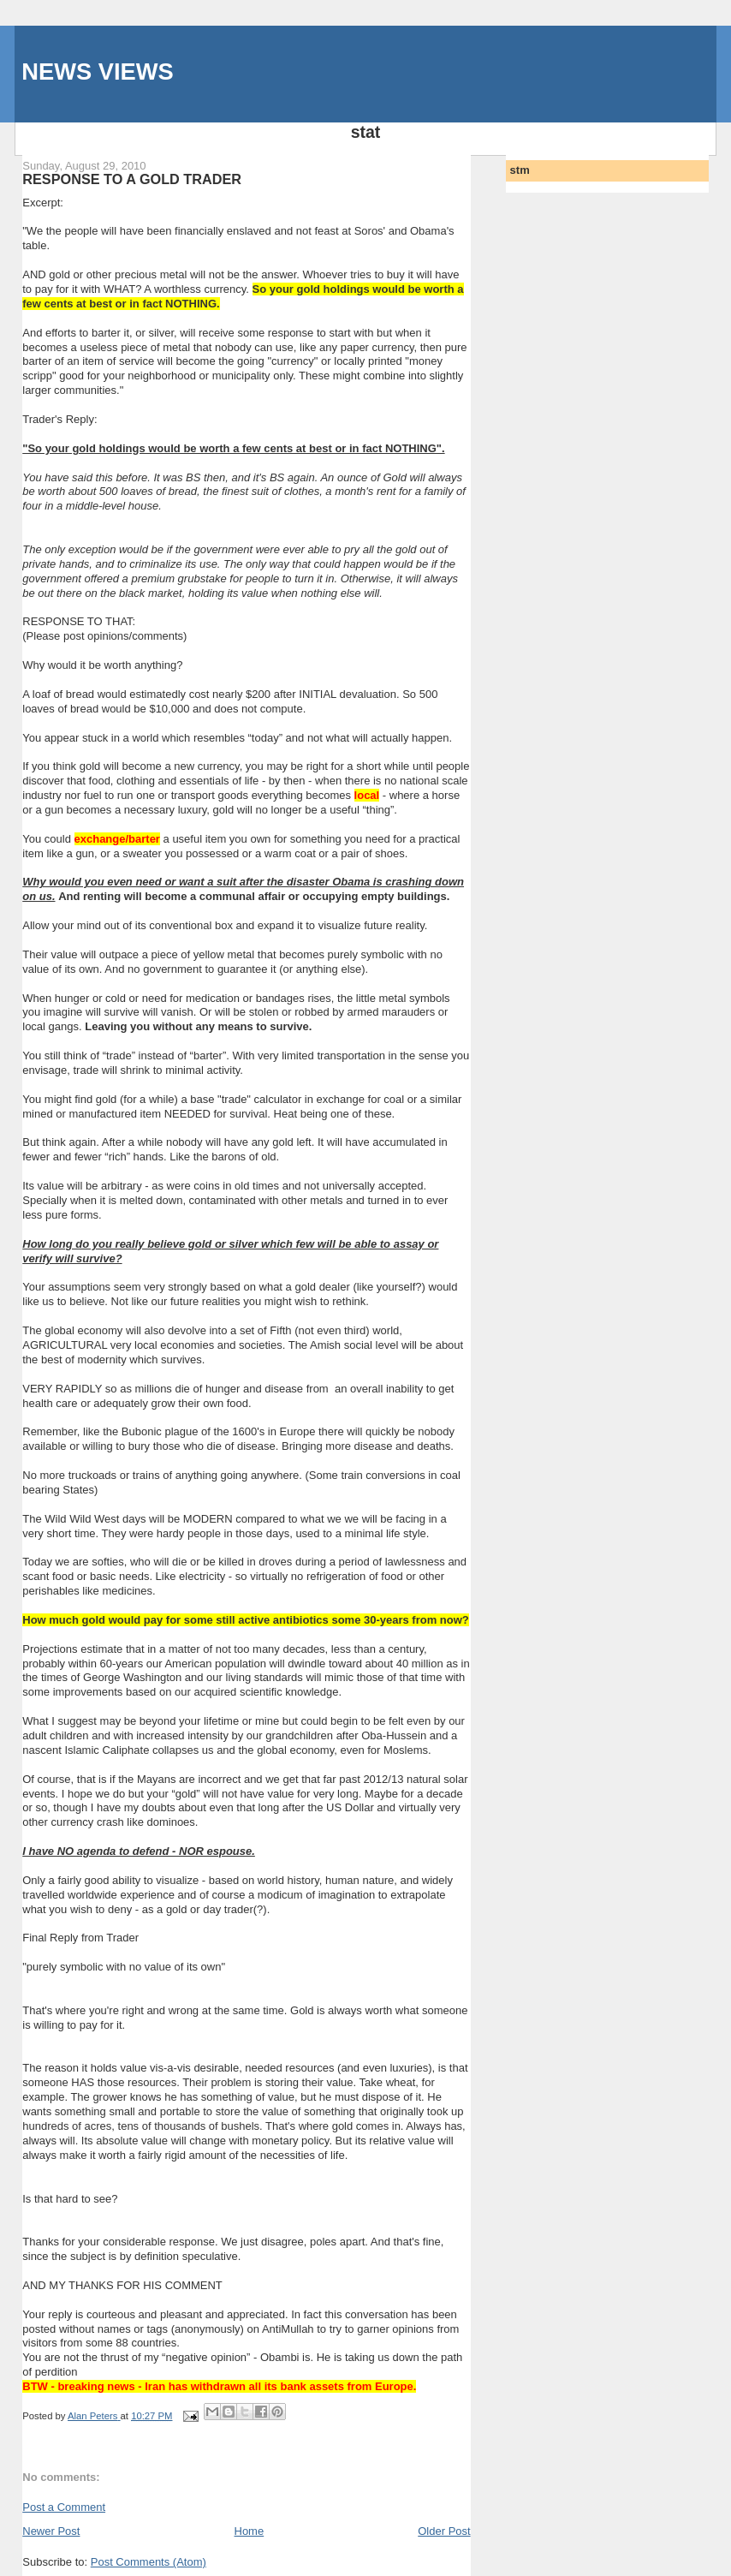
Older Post (444, 2531)
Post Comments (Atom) (148, 2561)
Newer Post (51, 2531)
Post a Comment (63, 2507)
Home (249, 2531)
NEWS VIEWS (97, 71)
